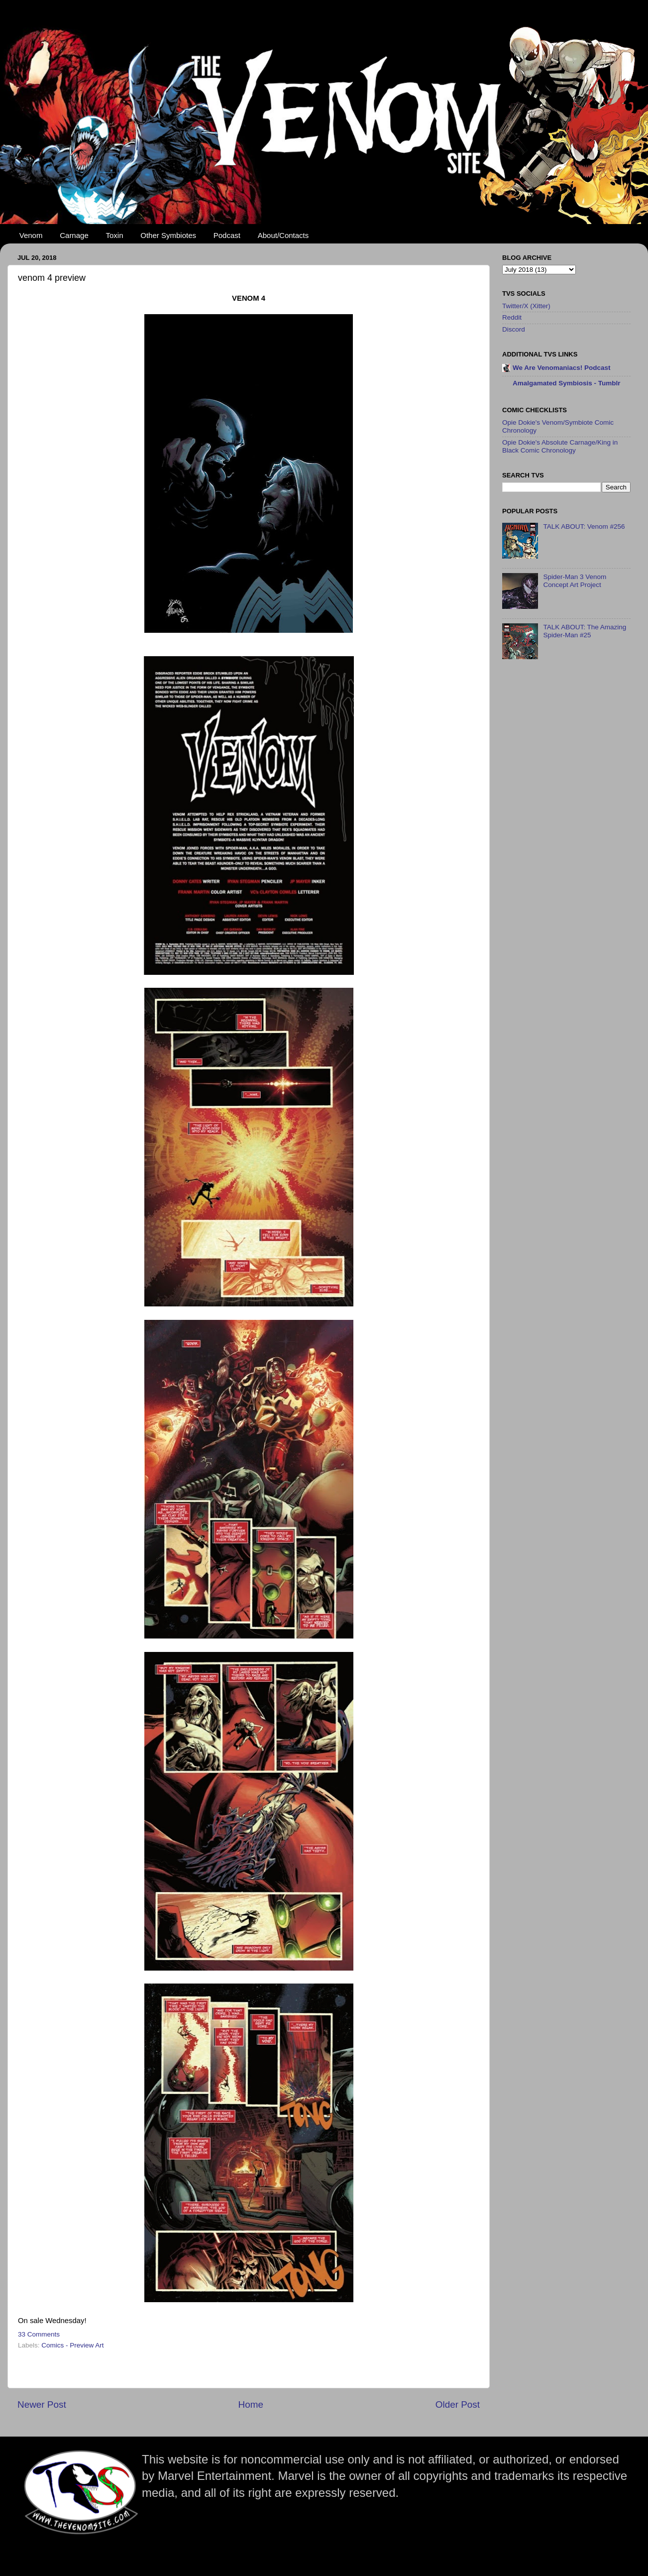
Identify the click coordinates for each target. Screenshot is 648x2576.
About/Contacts (283, 235)
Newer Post (41, 2404)
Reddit (512, 317)
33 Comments (39, 2334)
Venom (31, 235)
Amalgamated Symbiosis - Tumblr (567, 383)
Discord (513, 329)
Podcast (227, 235)
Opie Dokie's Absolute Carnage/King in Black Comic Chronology (560, 446)
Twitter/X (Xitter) (526, 306)
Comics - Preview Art (72, 2345)
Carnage (74, 235)
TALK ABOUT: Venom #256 (584, 526)
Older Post (457, 2404)
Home (250, 2404)
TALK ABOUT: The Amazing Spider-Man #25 (584, 631)
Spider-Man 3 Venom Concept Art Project (574, 580)
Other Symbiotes (168, 235)
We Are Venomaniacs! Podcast (562, 367)
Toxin (114, 235)
